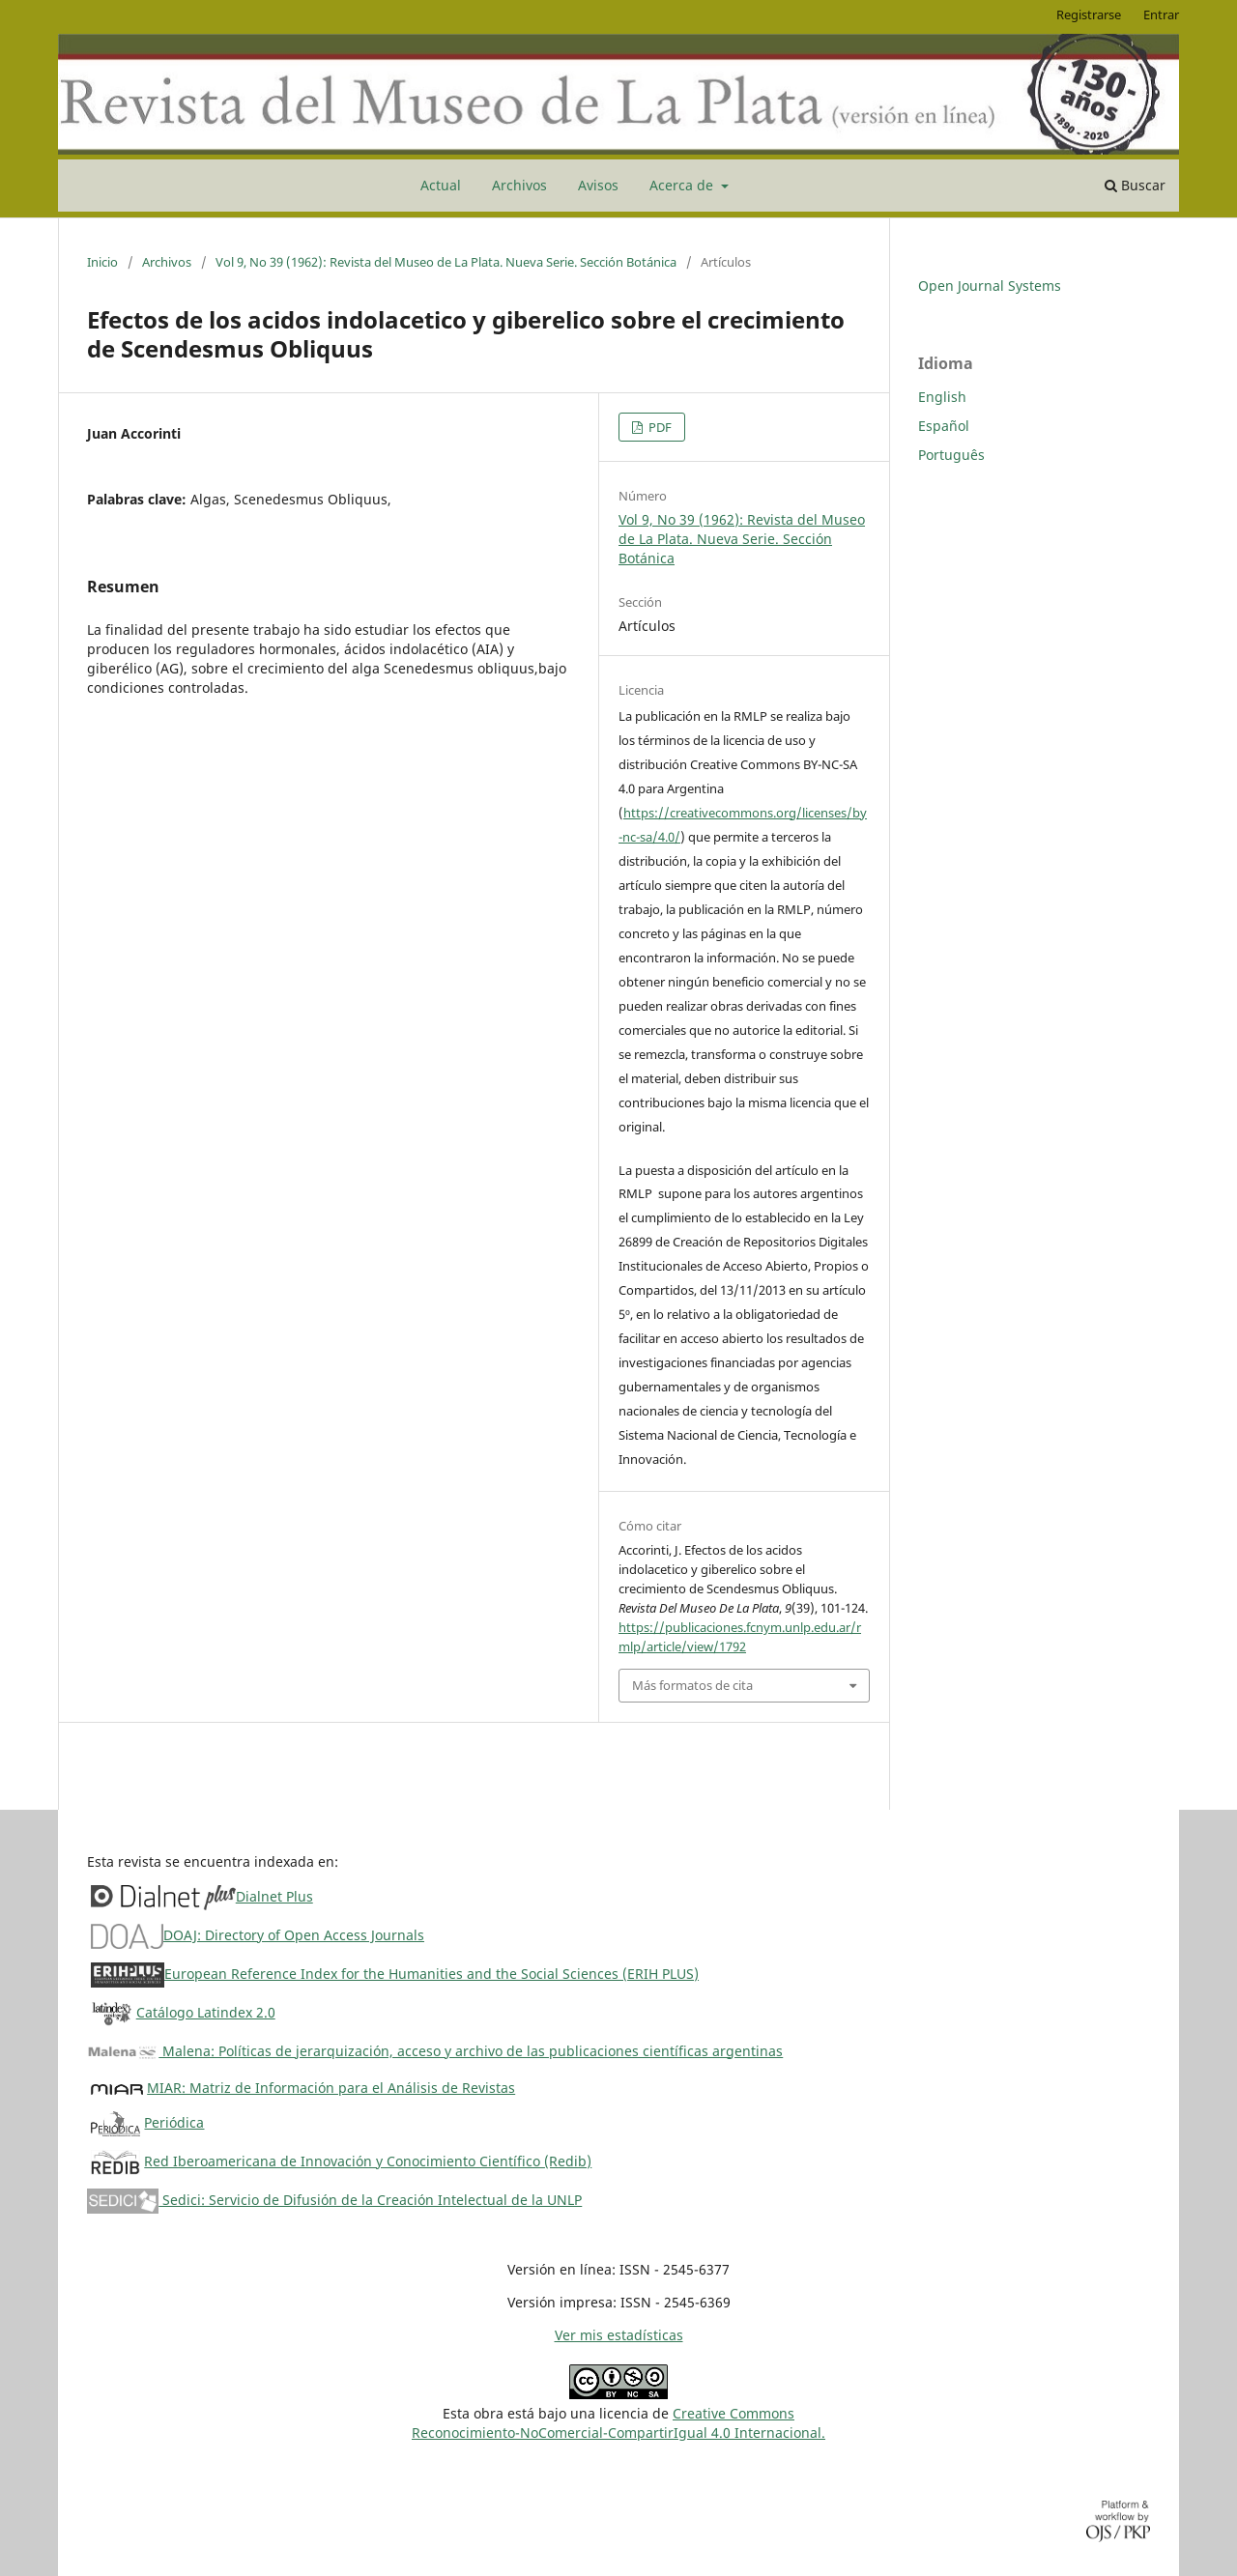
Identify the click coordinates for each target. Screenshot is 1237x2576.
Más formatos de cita (692, 1685)
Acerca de (683, 185)
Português (951, 454)
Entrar (1161, 14)
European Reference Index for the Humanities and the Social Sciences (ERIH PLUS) (431, 1973)
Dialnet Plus (274, 1896)
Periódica (174, 2122)
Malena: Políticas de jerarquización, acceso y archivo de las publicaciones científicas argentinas (435, 2051)
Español (943, 425)
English (942, 396)
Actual (440, 185)
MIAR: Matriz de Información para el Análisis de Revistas (331, 2087)
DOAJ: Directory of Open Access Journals (293, 1935)
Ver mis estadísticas (619, 2335)
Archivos (519, 185)
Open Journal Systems (989, 285)
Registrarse (1088, 14)
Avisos (598, 185)
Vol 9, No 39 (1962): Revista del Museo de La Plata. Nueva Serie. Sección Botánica (446, 262)
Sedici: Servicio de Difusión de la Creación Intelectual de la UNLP (334, 2199)
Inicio (102, 262)
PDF (659, 427)
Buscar (1135, 185)
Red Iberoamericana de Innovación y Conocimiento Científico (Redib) (367, 2161)
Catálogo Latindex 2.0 (205, 2012)
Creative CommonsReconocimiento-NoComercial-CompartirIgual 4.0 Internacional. (618, 2423)
